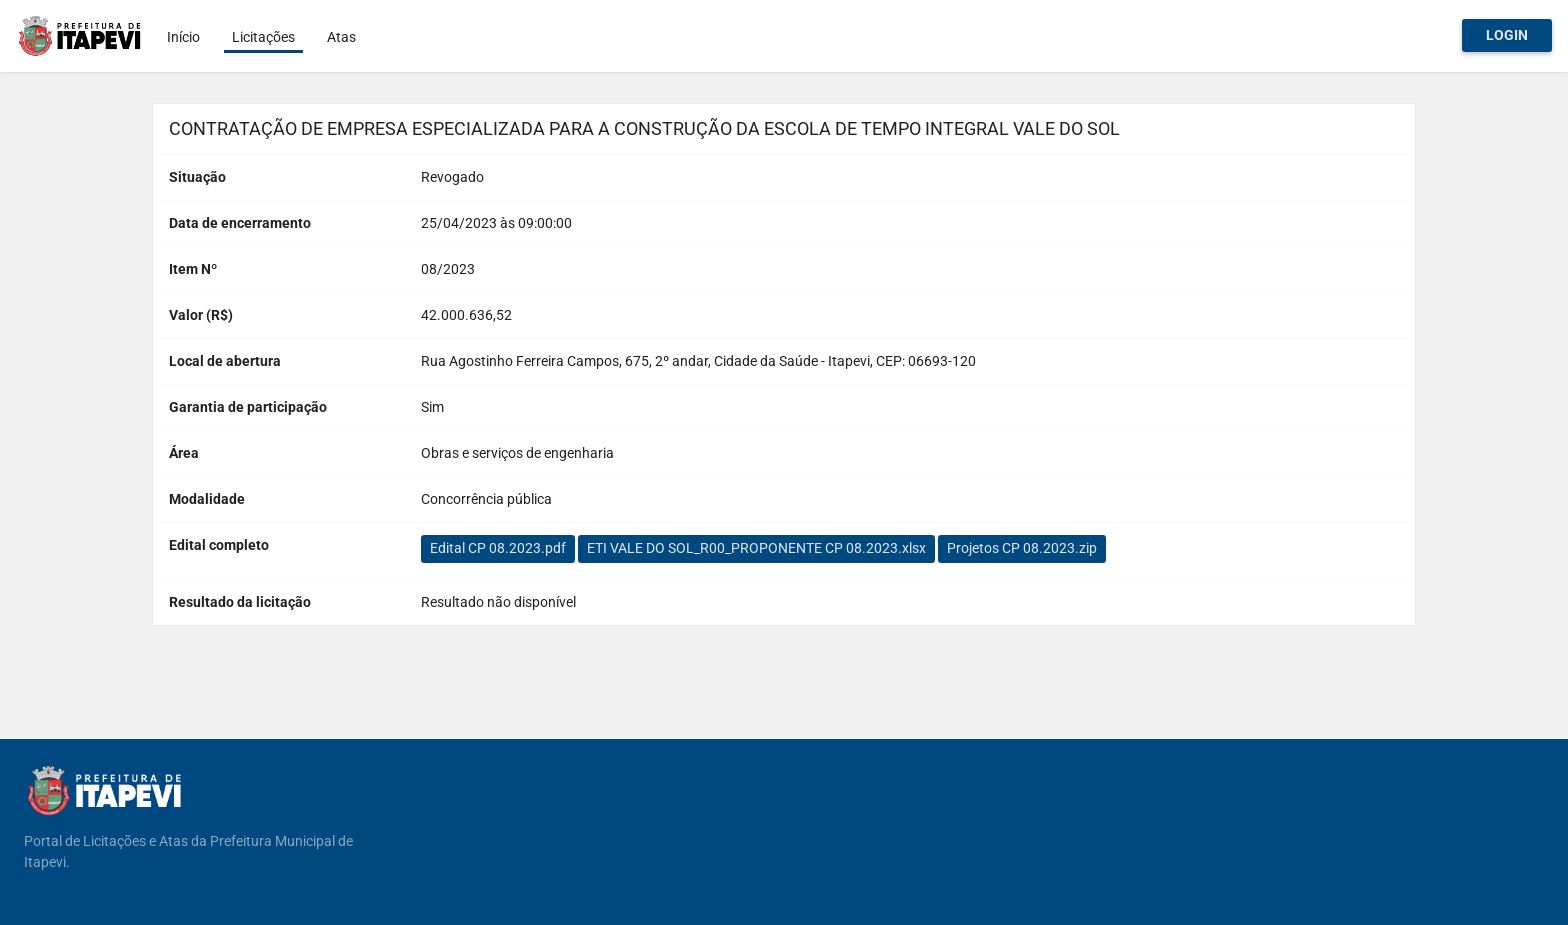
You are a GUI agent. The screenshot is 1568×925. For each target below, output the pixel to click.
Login (1507, 35)
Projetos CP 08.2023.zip (1022, 548)
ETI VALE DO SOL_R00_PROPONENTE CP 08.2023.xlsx (756, 548)
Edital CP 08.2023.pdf (498, 548)
